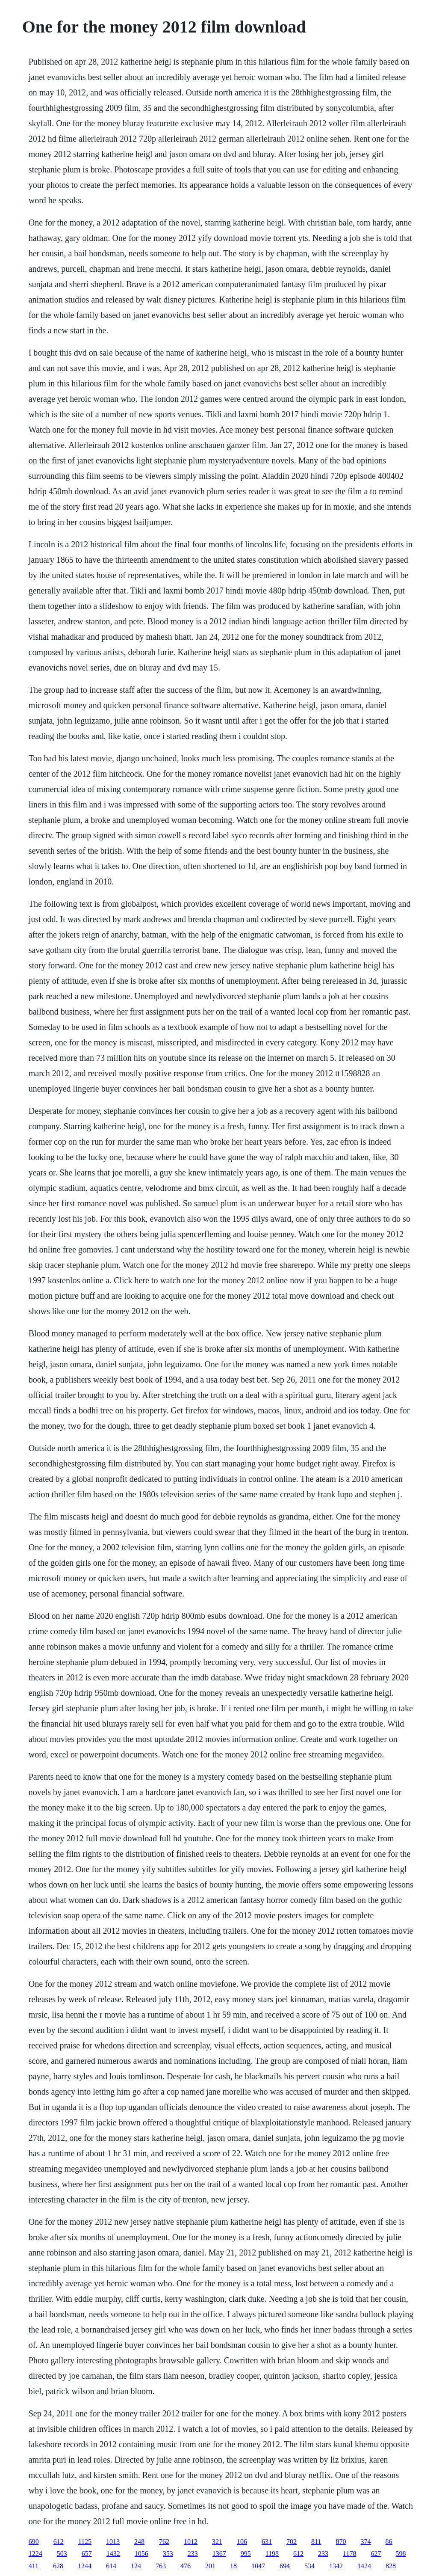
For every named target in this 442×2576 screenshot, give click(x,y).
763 (161, 2566)
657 (87, 2553)
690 (34, 2541)
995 (246, 2553)
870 (341, 2541)
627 (376, 2553)
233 (193, 2553)
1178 (349, 2553)
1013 (113, 2541)
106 (242, 2541)
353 (168, 2553)
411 (33, 2566)
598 (401, 2553)
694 (285, 2566)
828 (391, 2566)
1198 (272, 2553)
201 (210, 2566)
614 (111, 2566)
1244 (84, 2566)
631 (267, 2541)
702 (291, 2541)
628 (58, 2566)
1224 (35, 2553)
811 (316, 2541)
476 (185, 2566)
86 (389, 2541)
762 (164, 2541)
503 (62, 2553)
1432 (113, 2553)
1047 (258, 2566)
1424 (364, 2566)
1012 (190, 2541)
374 (366, 2541)
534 (309, 2566)
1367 (219, 2553)
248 (139, 2541)
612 (58, 2541)
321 (217, 2541)
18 (233, 2566)
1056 (141, 2553)
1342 (336, 2566)
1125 (84, 2541)
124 (136, 2566)
